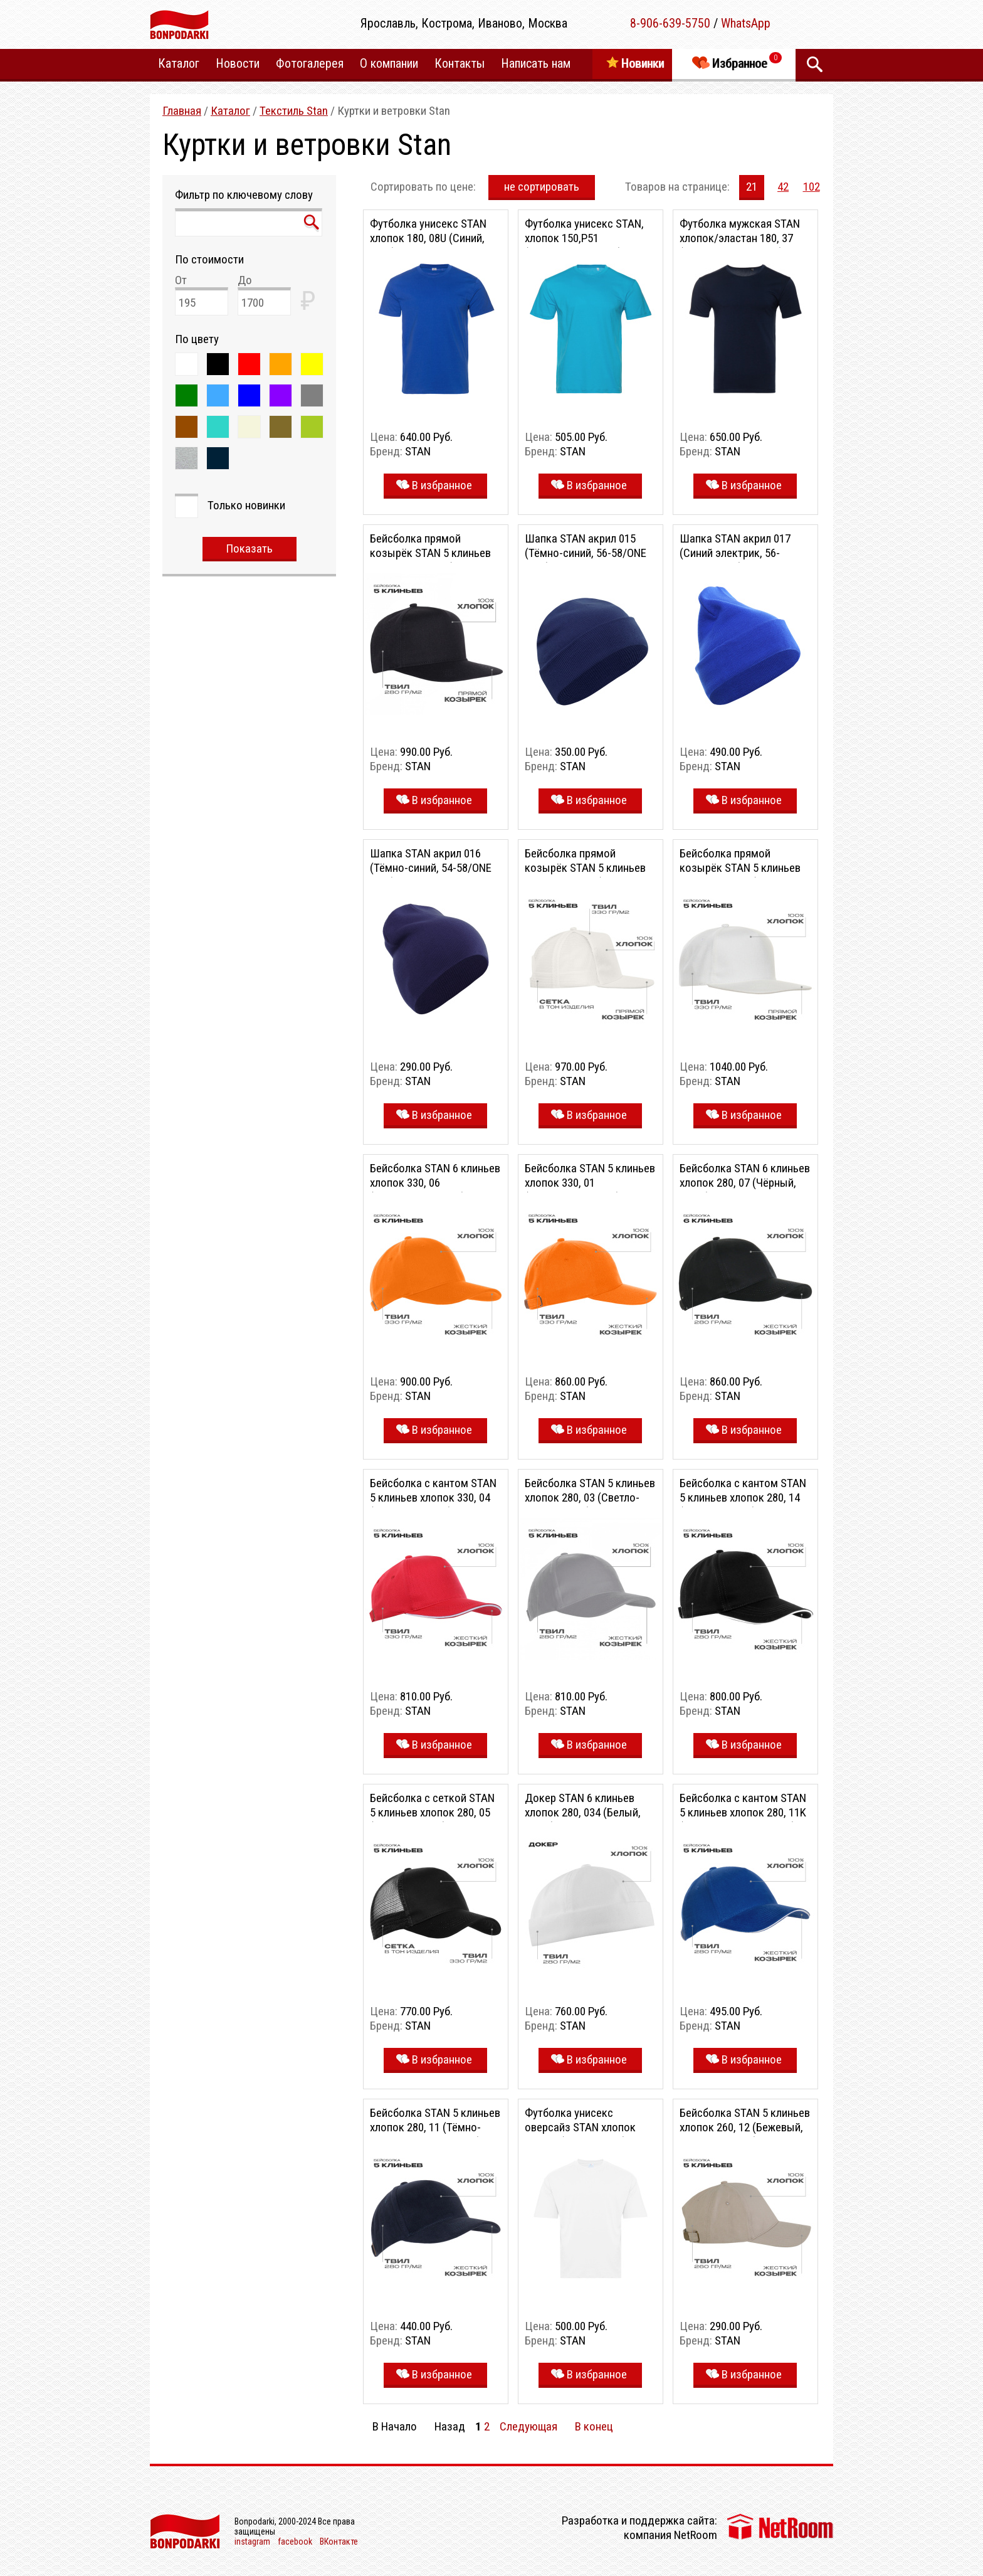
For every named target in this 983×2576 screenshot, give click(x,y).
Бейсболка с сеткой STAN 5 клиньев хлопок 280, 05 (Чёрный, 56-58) (432, 1812)
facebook (295, 2541)
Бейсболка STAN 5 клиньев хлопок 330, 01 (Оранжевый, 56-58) (590, 1182)
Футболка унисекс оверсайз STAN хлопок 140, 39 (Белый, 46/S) (580, 2127)
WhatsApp (745, 23)
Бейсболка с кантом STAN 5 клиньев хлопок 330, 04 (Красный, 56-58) (433, 1497)
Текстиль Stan (294, 110)
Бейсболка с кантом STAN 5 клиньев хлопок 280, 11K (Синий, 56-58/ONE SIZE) (743, 1812)
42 (783, 186)
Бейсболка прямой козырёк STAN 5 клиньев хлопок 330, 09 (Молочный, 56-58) (590, 875)
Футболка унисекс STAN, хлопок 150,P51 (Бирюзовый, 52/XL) (584, 238)
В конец (594, 2426)
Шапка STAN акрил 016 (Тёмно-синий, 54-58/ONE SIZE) (431, 867)
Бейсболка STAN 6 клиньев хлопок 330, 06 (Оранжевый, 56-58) (435, 1182)
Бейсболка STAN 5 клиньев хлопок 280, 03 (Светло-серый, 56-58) (590, 1497)
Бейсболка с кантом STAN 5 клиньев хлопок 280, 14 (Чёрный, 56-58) (743, 1497)
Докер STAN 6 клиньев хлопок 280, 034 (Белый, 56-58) (583, 1812)
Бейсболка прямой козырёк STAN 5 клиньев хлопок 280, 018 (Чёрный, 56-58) (431, 560)
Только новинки (246, 505)
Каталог (230, 110)
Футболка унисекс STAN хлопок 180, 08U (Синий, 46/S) (428, 238)
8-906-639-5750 (670, 23)
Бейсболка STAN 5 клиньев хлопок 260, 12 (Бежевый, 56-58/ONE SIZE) (745, 2127)
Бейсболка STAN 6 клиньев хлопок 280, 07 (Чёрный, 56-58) (745, 1182)
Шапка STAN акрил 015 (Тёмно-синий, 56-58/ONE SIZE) (585, 553)
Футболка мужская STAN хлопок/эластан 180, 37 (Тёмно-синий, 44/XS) (740, 238)
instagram (252, 2541)
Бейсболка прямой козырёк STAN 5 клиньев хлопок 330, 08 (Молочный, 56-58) (745, 875)
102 (811, 186)
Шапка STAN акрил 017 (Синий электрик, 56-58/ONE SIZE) (735, 553)
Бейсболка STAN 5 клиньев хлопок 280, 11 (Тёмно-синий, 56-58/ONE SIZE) (435, 2127)
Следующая (528, 2426)
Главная (181, 110)
